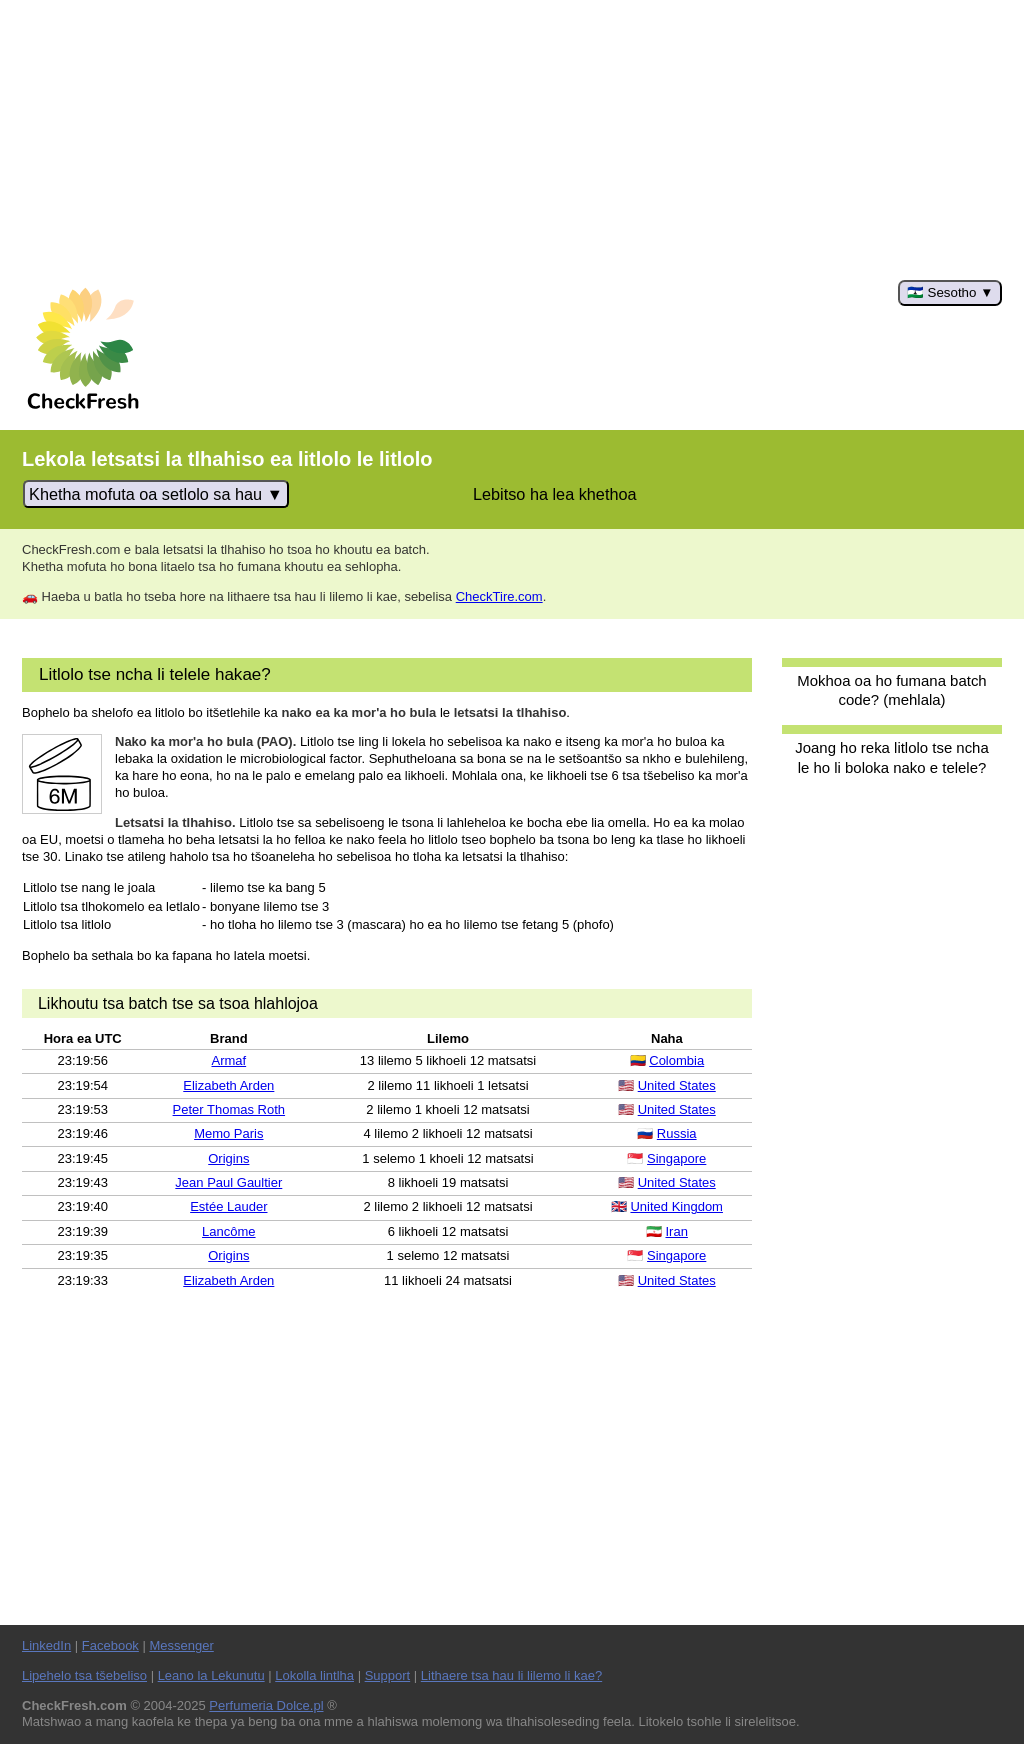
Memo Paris (228, 1133)
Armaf (228, 1060)
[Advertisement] (512, 140)
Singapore (676, 1158)
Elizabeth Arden (228, 1085)
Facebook (110, 1645)
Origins (228, 1158)
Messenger (181, 1645)
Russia (677, 1133)
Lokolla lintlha (314, 1675)
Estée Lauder (228, 1206)
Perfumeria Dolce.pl (266, 1705)
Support (388, 1675)
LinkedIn (46, 1645)
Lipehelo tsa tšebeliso (84, 1675)
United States (677, 1085)
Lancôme (228, 1231)
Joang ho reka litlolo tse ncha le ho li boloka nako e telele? (891, 757)
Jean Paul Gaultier (228, 1182)
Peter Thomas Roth (229, 1109)
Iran (677, 1231)
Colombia (676, 1060)
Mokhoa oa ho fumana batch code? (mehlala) (891, 690)
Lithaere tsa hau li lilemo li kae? (511, 1675)
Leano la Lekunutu (211, 1675)
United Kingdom (676, 1206)
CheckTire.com (499, 596)
